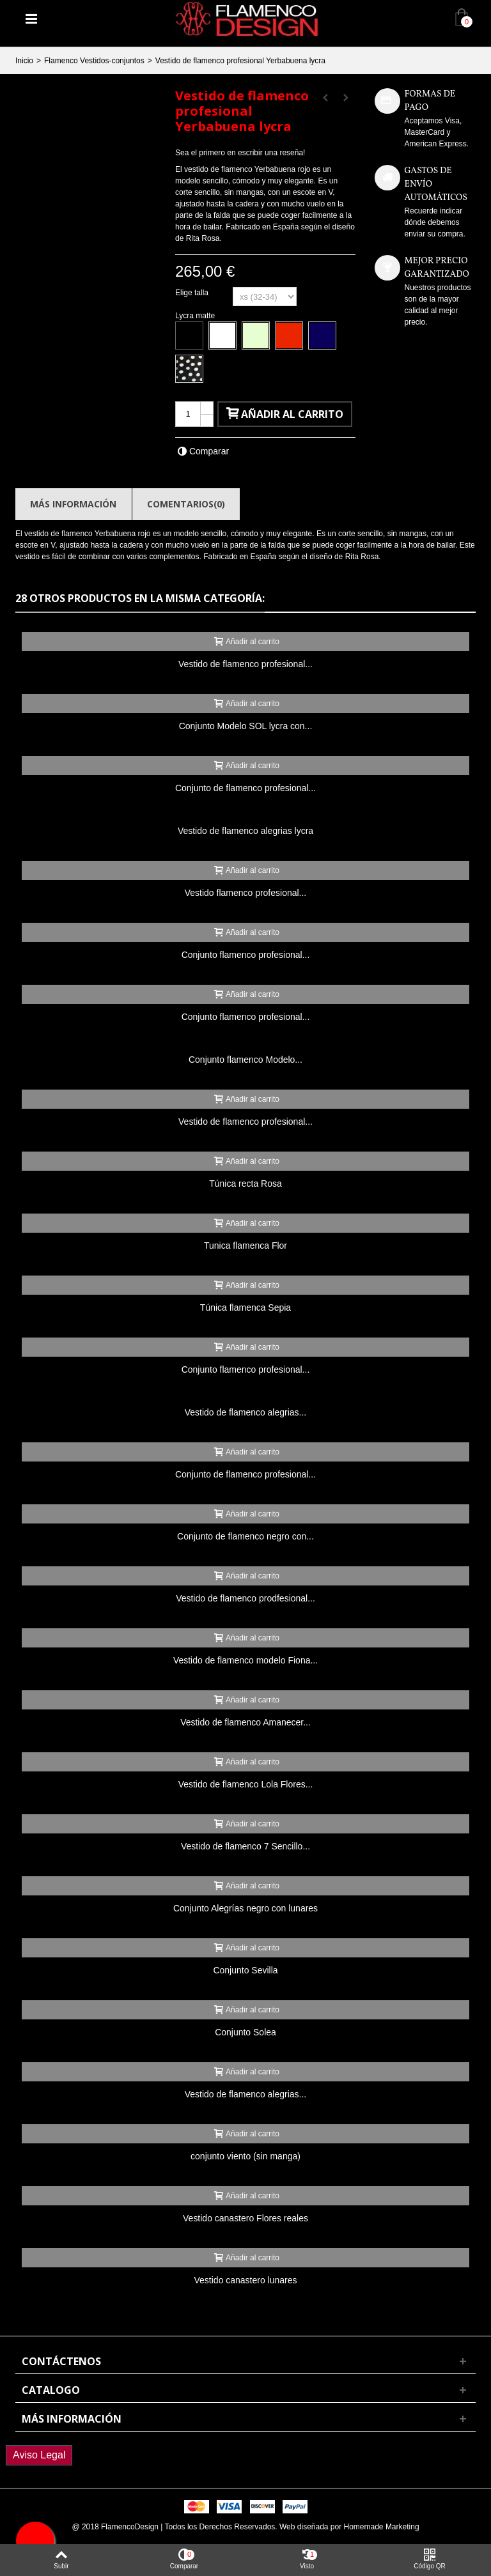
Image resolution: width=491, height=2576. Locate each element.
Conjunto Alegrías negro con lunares (245, 1908)
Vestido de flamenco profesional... (245, 664)
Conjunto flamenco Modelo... (245, 1059)
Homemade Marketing (381, 2526)
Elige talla (192, 292)
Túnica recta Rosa (245, 1183)
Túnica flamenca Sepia (245, 1307)
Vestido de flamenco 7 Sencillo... (245, 1846)
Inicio (24, 60)
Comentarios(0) (186, 504)
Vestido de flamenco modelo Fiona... (245, 1660)
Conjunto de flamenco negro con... (245, 1536)
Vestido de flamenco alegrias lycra (245, 831)
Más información (73, 504)
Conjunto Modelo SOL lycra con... (246, 726)
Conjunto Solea (245, 2032)
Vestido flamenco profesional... (245, 893)
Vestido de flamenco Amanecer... (245, 1722)
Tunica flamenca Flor (245, 1245)
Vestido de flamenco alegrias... (245, 1412)
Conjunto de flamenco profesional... (245, 788)
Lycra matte (196, 315)
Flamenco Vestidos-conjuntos (94, 60)
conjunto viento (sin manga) (245, 2156)
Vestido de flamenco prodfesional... (245, 1598)
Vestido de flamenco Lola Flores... (245, 1784)
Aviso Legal (39, 2454)
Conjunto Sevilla (245, 1970)
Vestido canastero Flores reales (245, 2218)
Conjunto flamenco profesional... (246, 955)
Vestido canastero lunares (245, 2280)
